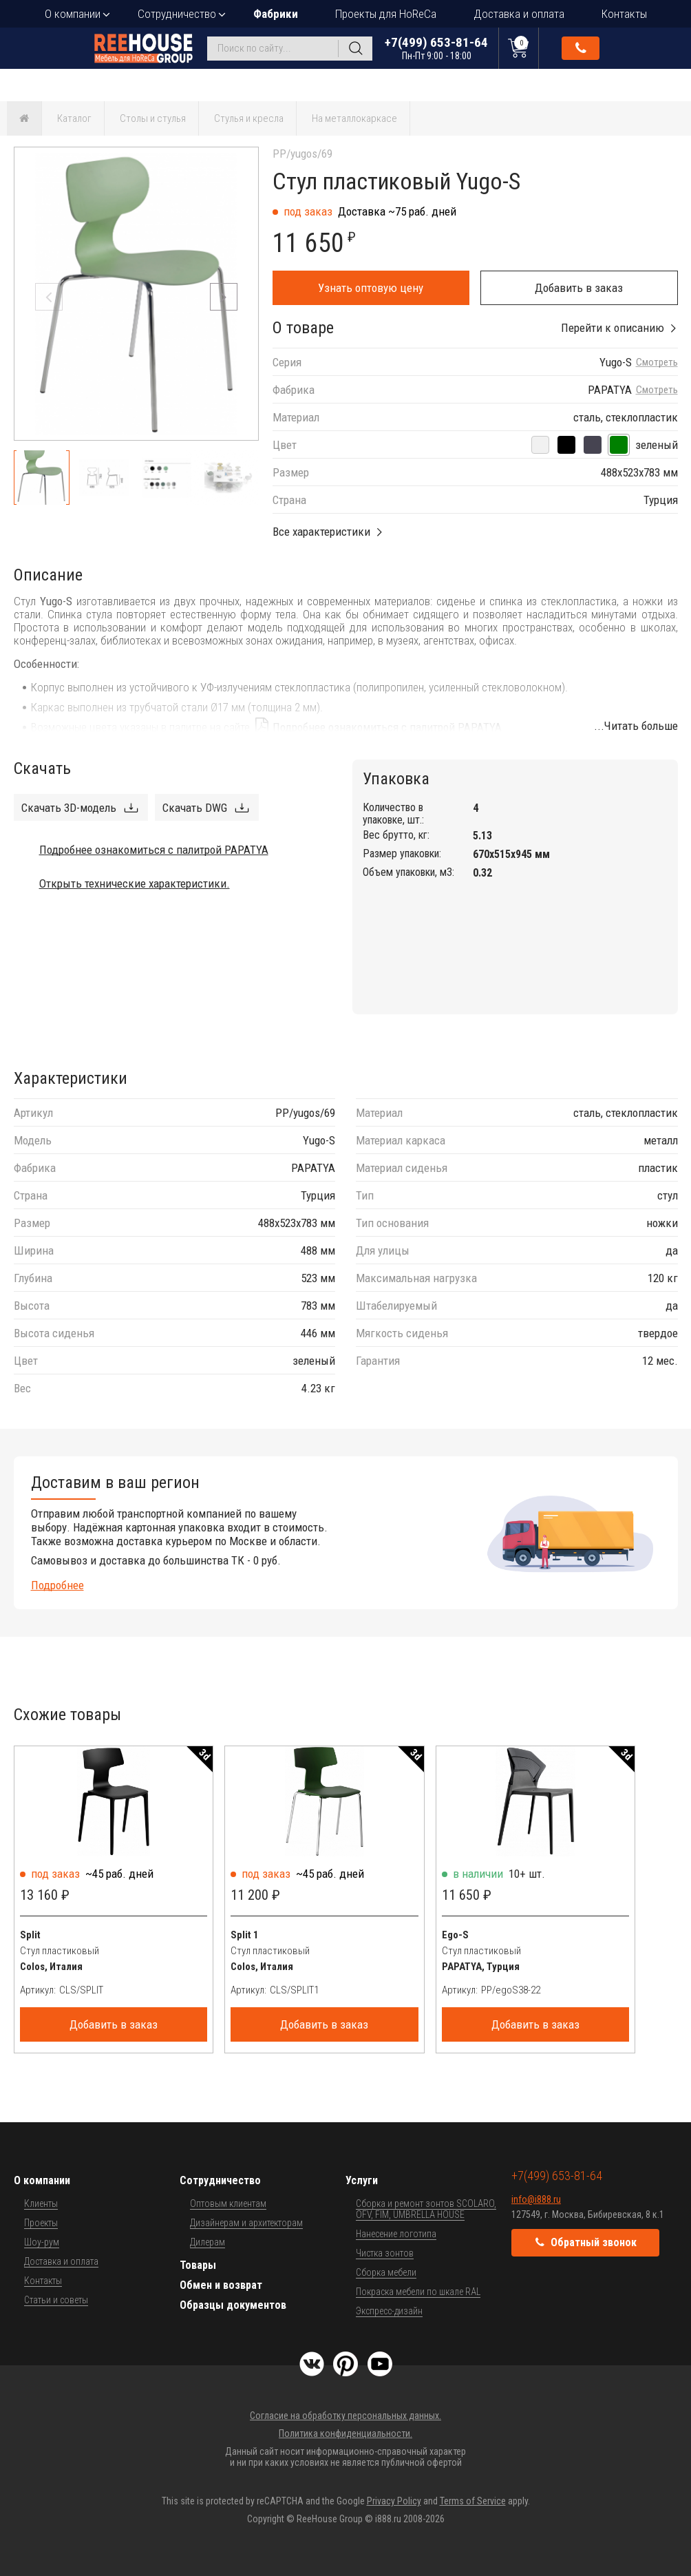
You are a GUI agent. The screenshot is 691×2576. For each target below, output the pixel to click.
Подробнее (57, 1585)
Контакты (624, 14)
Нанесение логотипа (396, 2233)
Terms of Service (473, 2500)
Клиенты (41, 2203)
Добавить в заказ (579, 288)
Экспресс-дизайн (389, 2310)
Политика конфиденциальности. (345, 2433)
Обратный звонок (580, 48)
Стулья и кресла (249, 118)
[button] (223, 297)
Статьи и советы (56, 2299)
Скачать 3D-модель (68, 808)
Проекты (41, 2222)
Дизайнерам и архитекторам (246, 2222)
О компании (72, 14)
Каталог (74, 118)
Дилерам (207, 2242)
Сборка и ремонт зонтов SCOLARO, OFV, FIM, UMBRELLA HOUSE (426, 2209)
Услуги (362, 2180)
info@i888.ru (536, 2199)
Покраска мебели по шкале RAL (418, 2291)
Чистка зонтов (385, 2253)
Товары (198, 2265)
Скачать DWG (194, 808)
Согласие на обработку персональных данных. (345, 2415)
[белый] (540, 445)
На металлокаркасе (354, 118)
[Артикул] (133, 1990)
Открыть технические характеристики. (134, 883)
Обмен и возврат (221, 2285)
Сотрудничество (177, 14)
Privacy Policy (394, 2500)
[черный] (566, 445)
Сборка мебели (386, 2272)
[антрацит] (593, 445)
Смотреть (657, 362)
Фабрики (275, 14)
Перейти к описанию (612, 328)
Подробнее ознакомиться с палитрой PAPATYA (387, 727)
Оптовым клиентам (228, 2203)
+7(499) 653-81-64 (436, 47)
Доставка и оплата (519, 14)
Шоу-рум (41, 2242)
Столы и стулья (153, 118)
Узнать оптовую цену (370, 288)
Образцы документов (233, 2305)
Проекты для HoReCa (385, 14)
